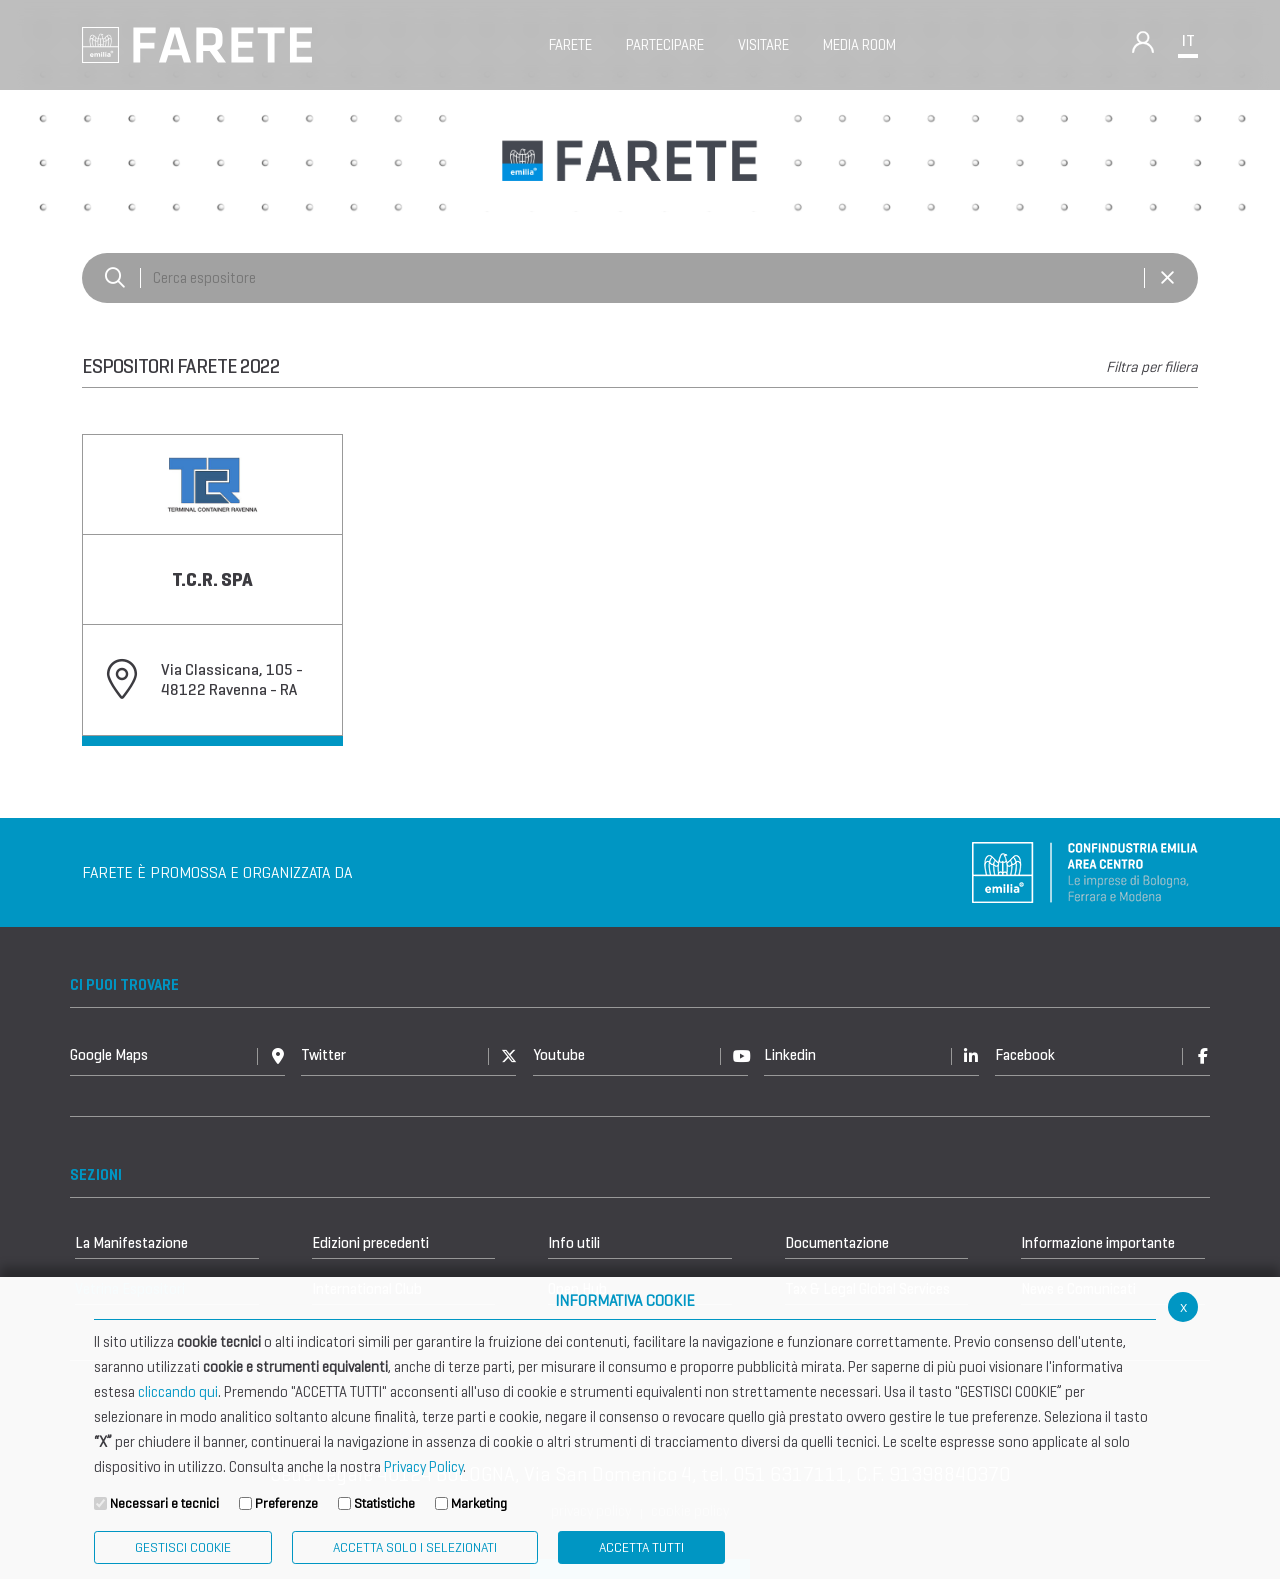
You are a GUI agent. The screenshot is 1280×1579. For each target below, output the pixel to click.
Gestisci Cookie (183, 1547)
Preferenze (286, 1503)
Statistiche (384, 1503)
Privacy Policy (423, 1467)
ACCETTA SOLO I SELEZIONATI (415, 1547)
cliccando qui (178, 1392)
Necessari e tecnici (164, 1503)
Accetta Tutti (641, 1547)
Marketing (479, 1503)
